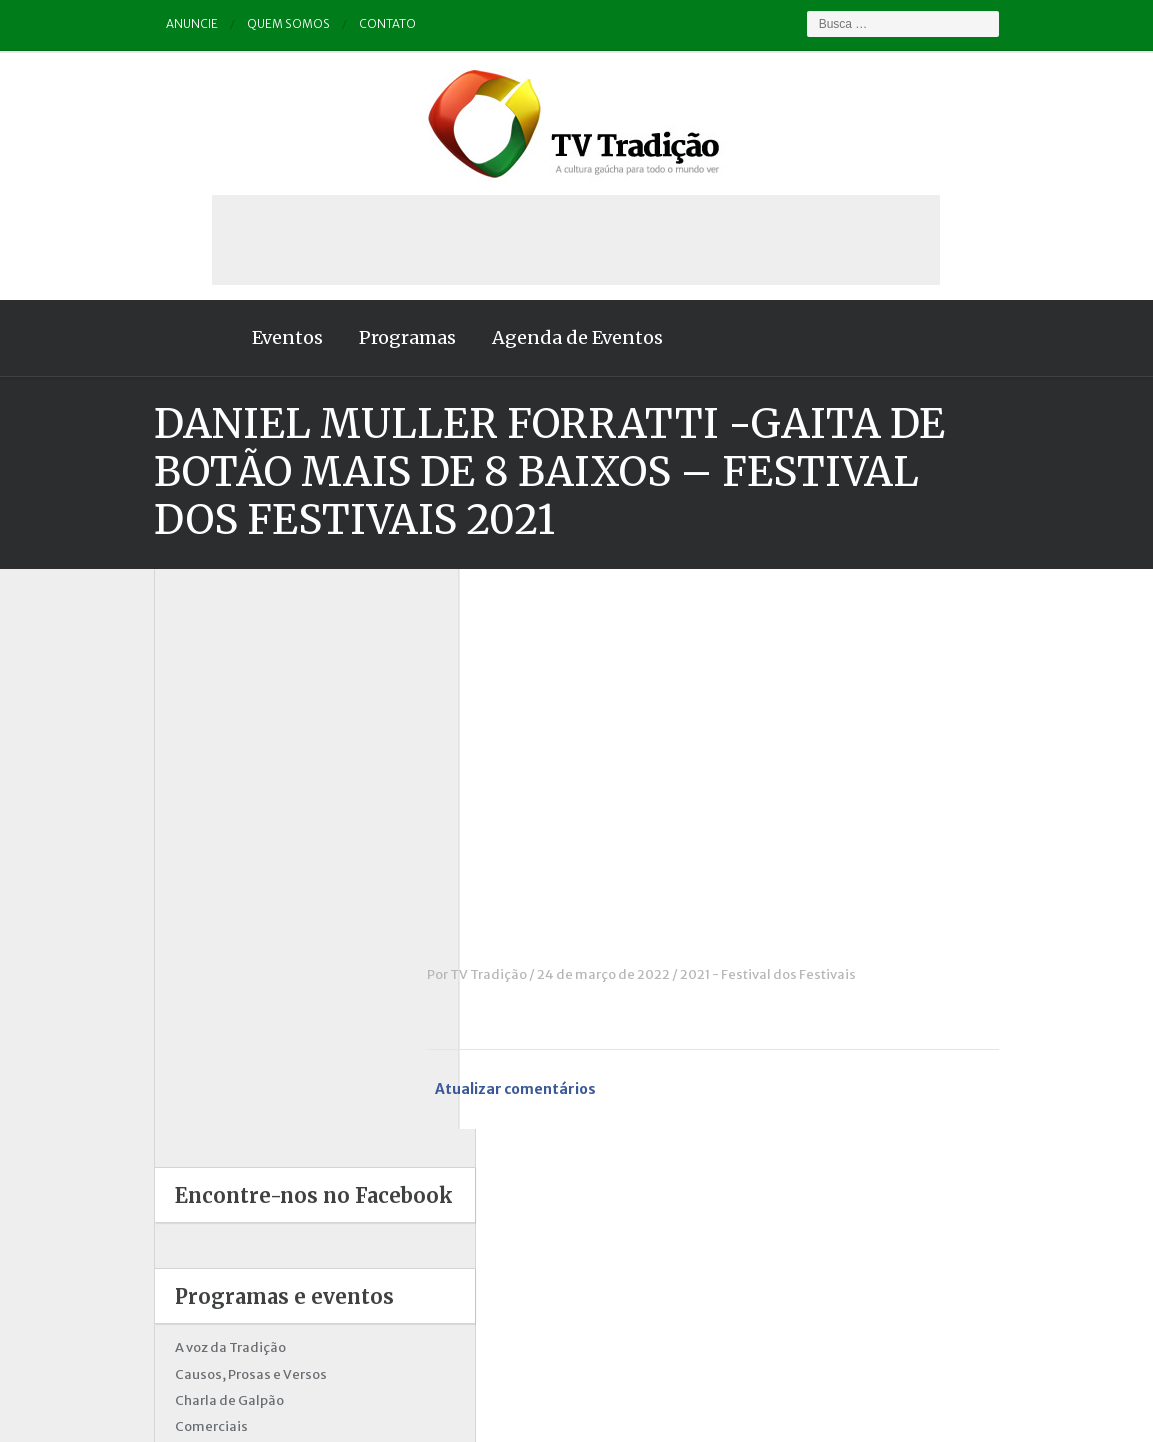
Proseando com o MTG (206, 1127)
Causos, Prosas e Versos (211, 813)
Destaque (166, 892)
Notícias (161, 1023)
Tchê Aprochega (186, 1154)
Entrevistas (171, 944)
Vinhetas (163, 1206)
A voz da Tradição (190, 787)
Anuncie (152, 24)
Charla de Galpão (189, 839)
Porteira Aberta (183, 1101)
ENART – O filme (187, 918)
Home (154, 338)
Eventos (247, 337)
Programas (367, 337)
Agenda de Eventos (537, 337)
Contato (349, 24)
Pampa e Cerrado (189, 1075)
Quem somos (250, 24)
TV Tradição (528, 974)
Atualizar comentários (556, 1089)
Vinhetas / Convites (196, 1232)
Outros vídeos (179, 1049)
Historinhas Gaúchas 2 (206, 997)
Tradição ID (171, 1180)
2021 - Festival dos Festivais (808, 974)
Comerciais (171, 866)
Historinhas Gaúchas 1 (204, 970)
